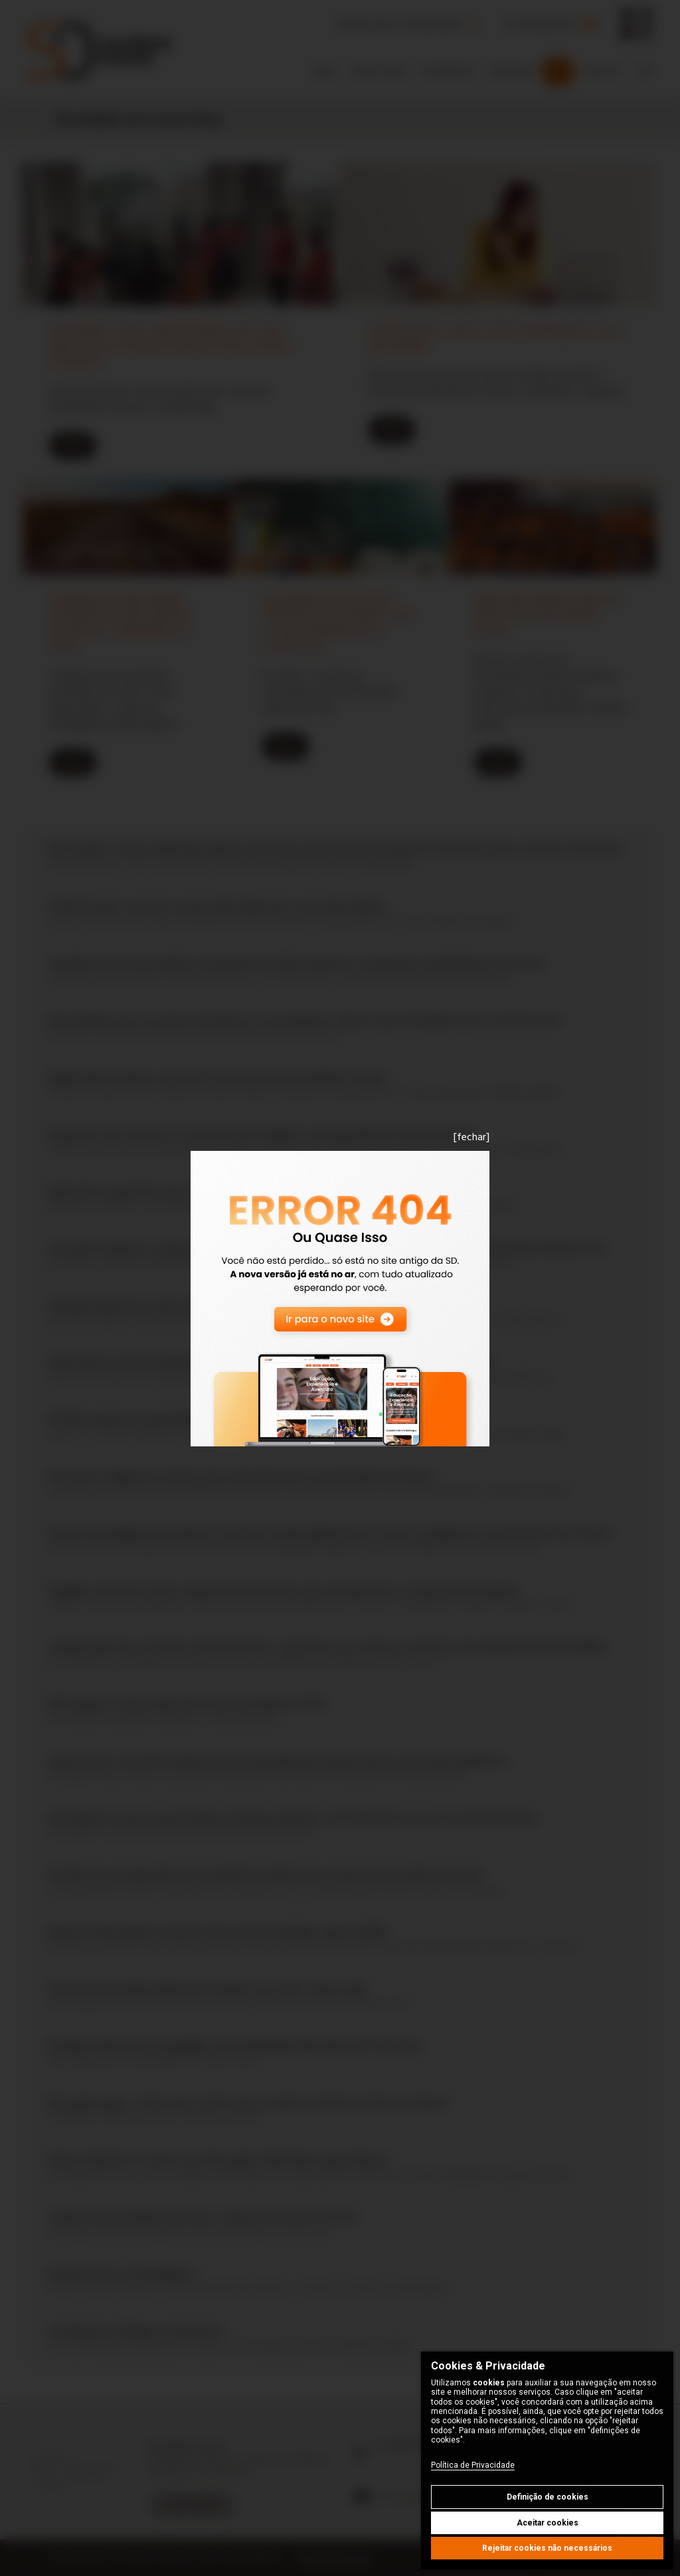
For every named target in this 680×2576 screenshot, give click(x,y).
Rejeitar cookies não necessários (547, 2548)
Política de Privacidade (473, 2465)
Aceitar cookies (547, 2523)
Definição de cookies (547, 2497)
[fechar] (471, 1137)
